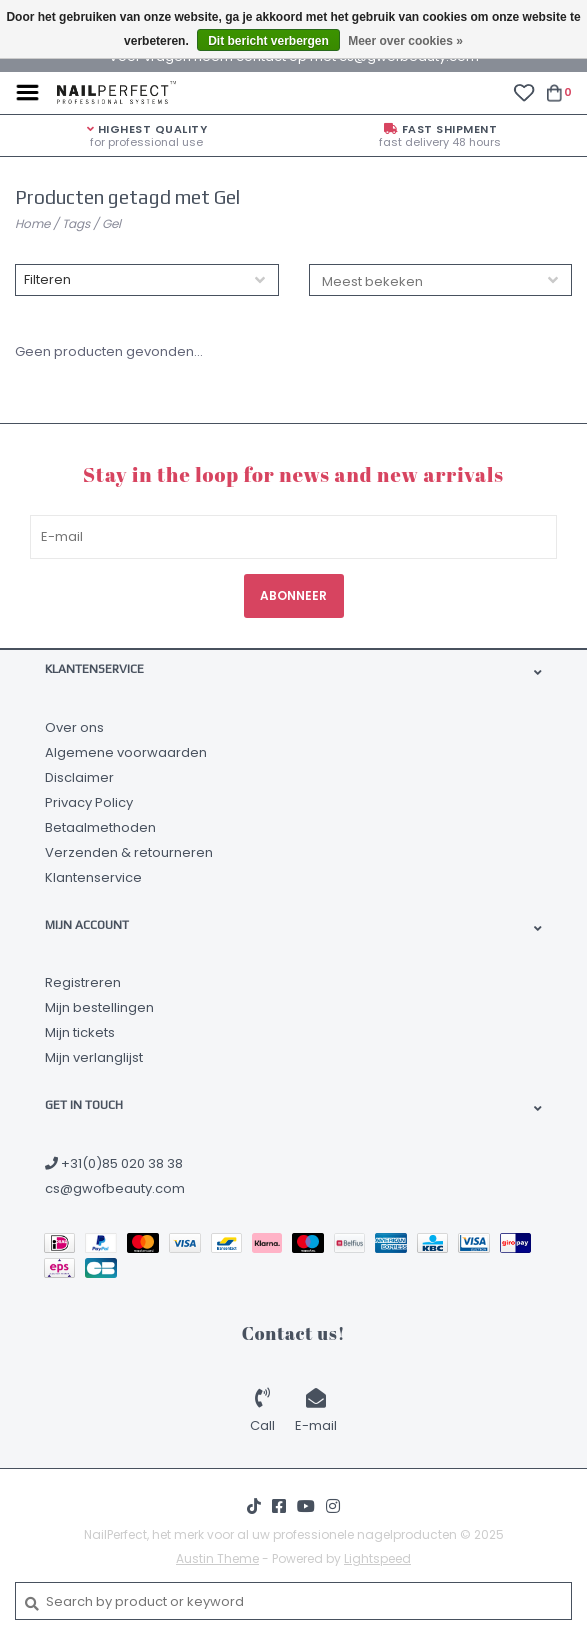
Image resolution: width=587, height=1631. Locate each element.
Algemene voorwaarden (126, 752)
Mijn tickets (80, 1032)
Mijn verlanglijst (94, 1057)
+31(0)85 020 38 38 (114, 1163)
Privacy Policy (89, 802)
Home (32, 223)
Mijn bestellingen (99, 1007)
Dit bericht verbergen (268, 41)
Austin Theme (217, 1558)
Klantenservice (93, 877)
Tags (76, 223)
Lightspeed (377, 1558)
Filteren (47, 279)
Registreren (83, 982)
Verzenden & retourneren (129, 852)
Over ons (74, 727)
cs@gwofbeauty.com (115, 1188)
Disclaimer (79, 777)
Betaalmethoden (100, 827)
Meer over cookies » (405, 41)
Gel (111, 223)
